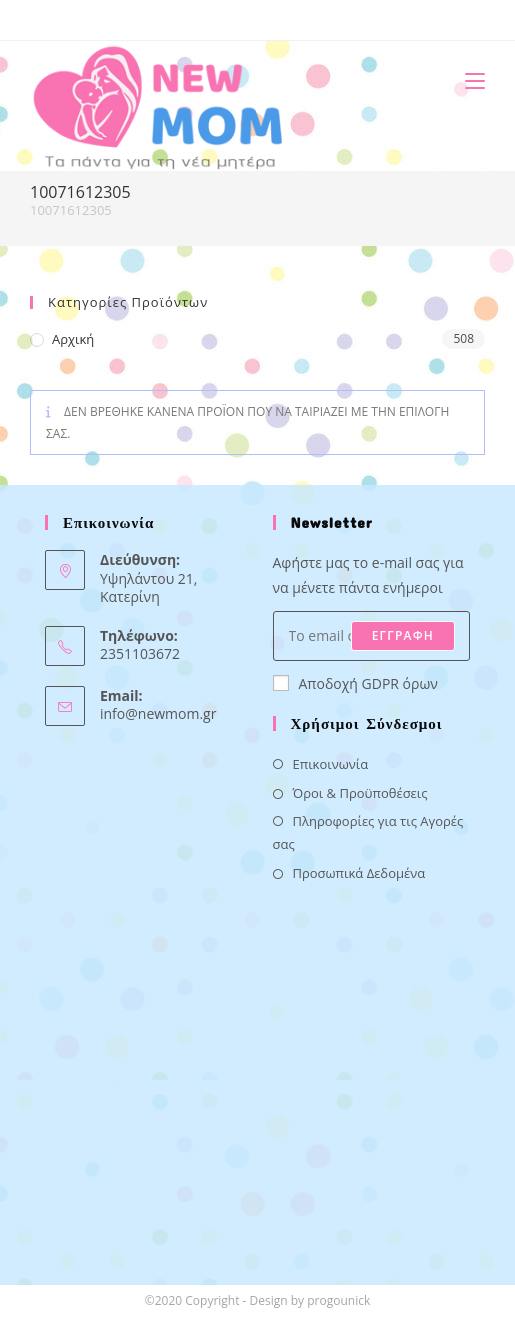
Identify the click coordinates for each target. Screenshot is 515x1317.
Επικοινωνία (331, 764)
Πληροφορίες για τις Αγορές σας (368, 832)
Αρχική (73, 339)
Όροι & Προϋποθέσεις (360, 793)
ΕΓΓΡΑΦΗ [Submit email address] (403, 635)
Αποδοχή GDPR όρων (355, 683)
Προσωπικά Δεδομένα (359, 873)
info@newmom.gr (158, 713)
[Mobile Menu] (467, 80)
